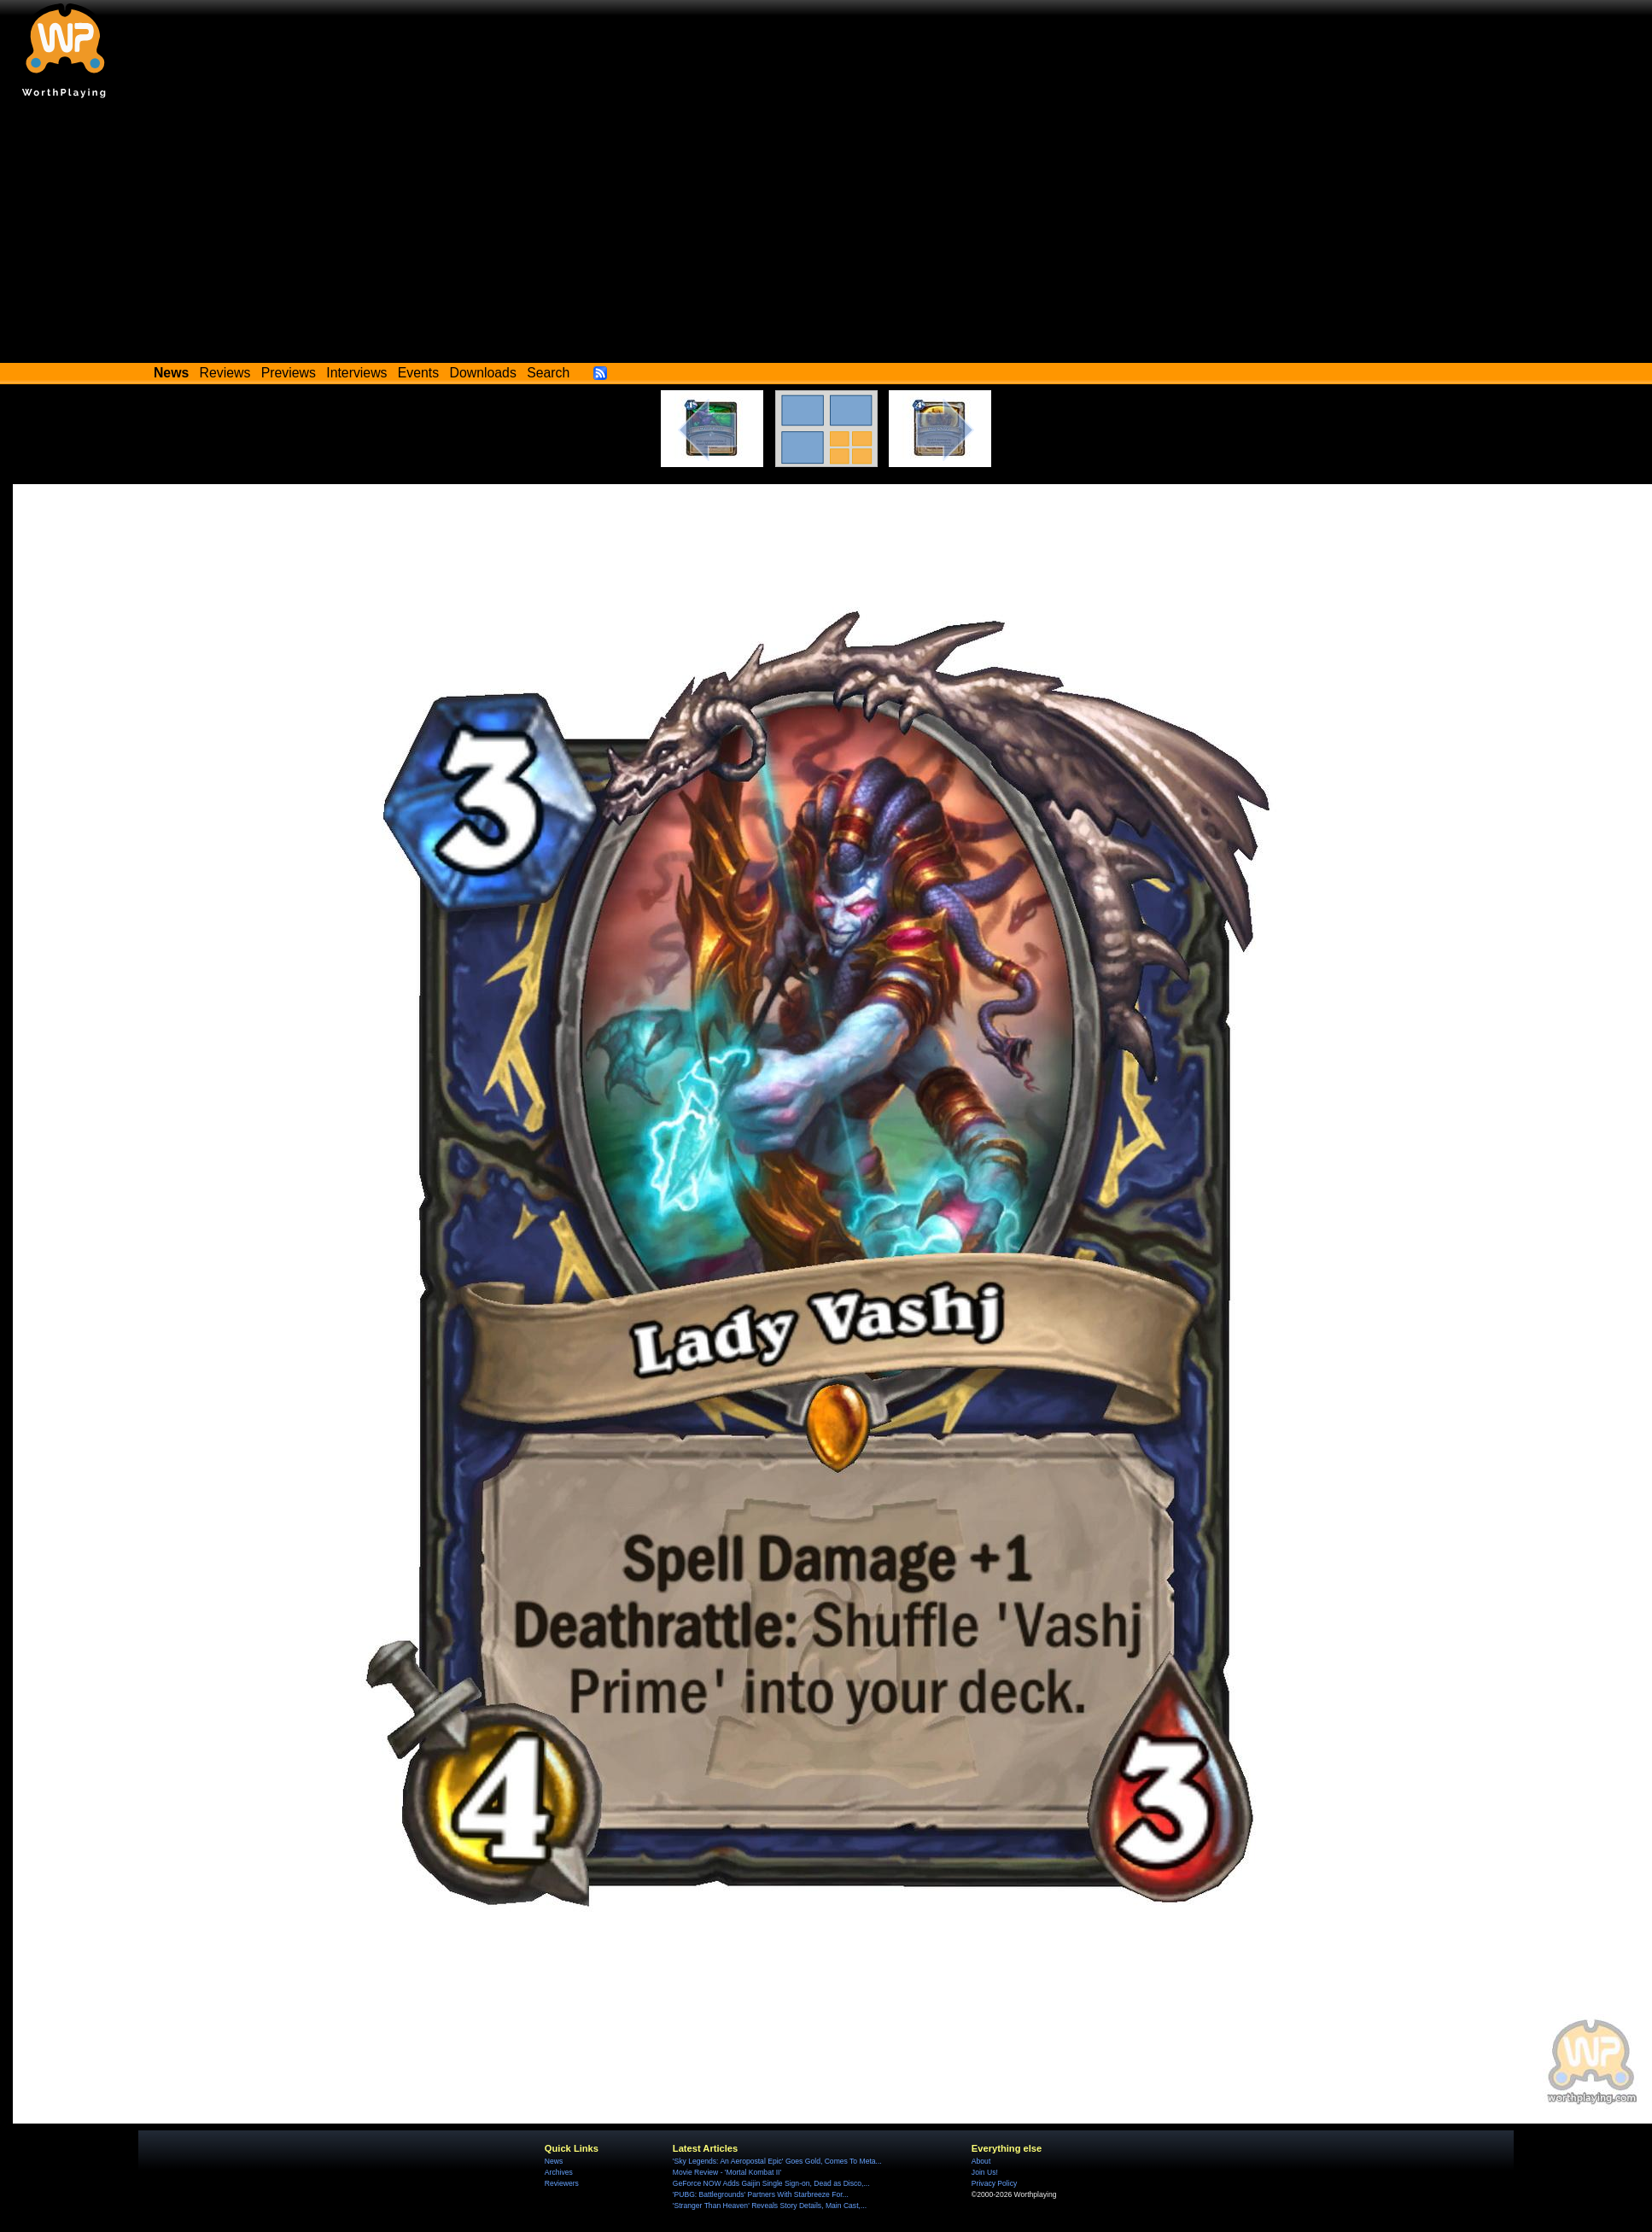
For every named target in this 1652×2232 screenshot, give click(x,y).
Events (418, 372)
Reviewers (562, 2183)
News (554, 2161)
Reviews (225, 372)
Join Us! (985, 2172)
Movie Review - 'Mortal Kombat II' (727, 2172)
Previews (288, 372)
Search (548, 372)
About (981, 2161)
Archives (559, 2172)
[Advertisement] (826, 234)
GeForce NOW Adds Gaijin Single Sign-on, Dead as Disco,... (771, 2183)
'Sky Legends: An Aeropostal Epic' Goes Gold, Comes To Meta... (777, 2161)
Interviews (356, 372)
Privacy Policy (994, 2183)
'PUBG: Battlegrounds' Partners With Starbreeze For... (761, 2194)
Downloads (483, 372)
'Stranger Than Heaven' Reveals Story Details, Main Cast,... (770, 2205)
